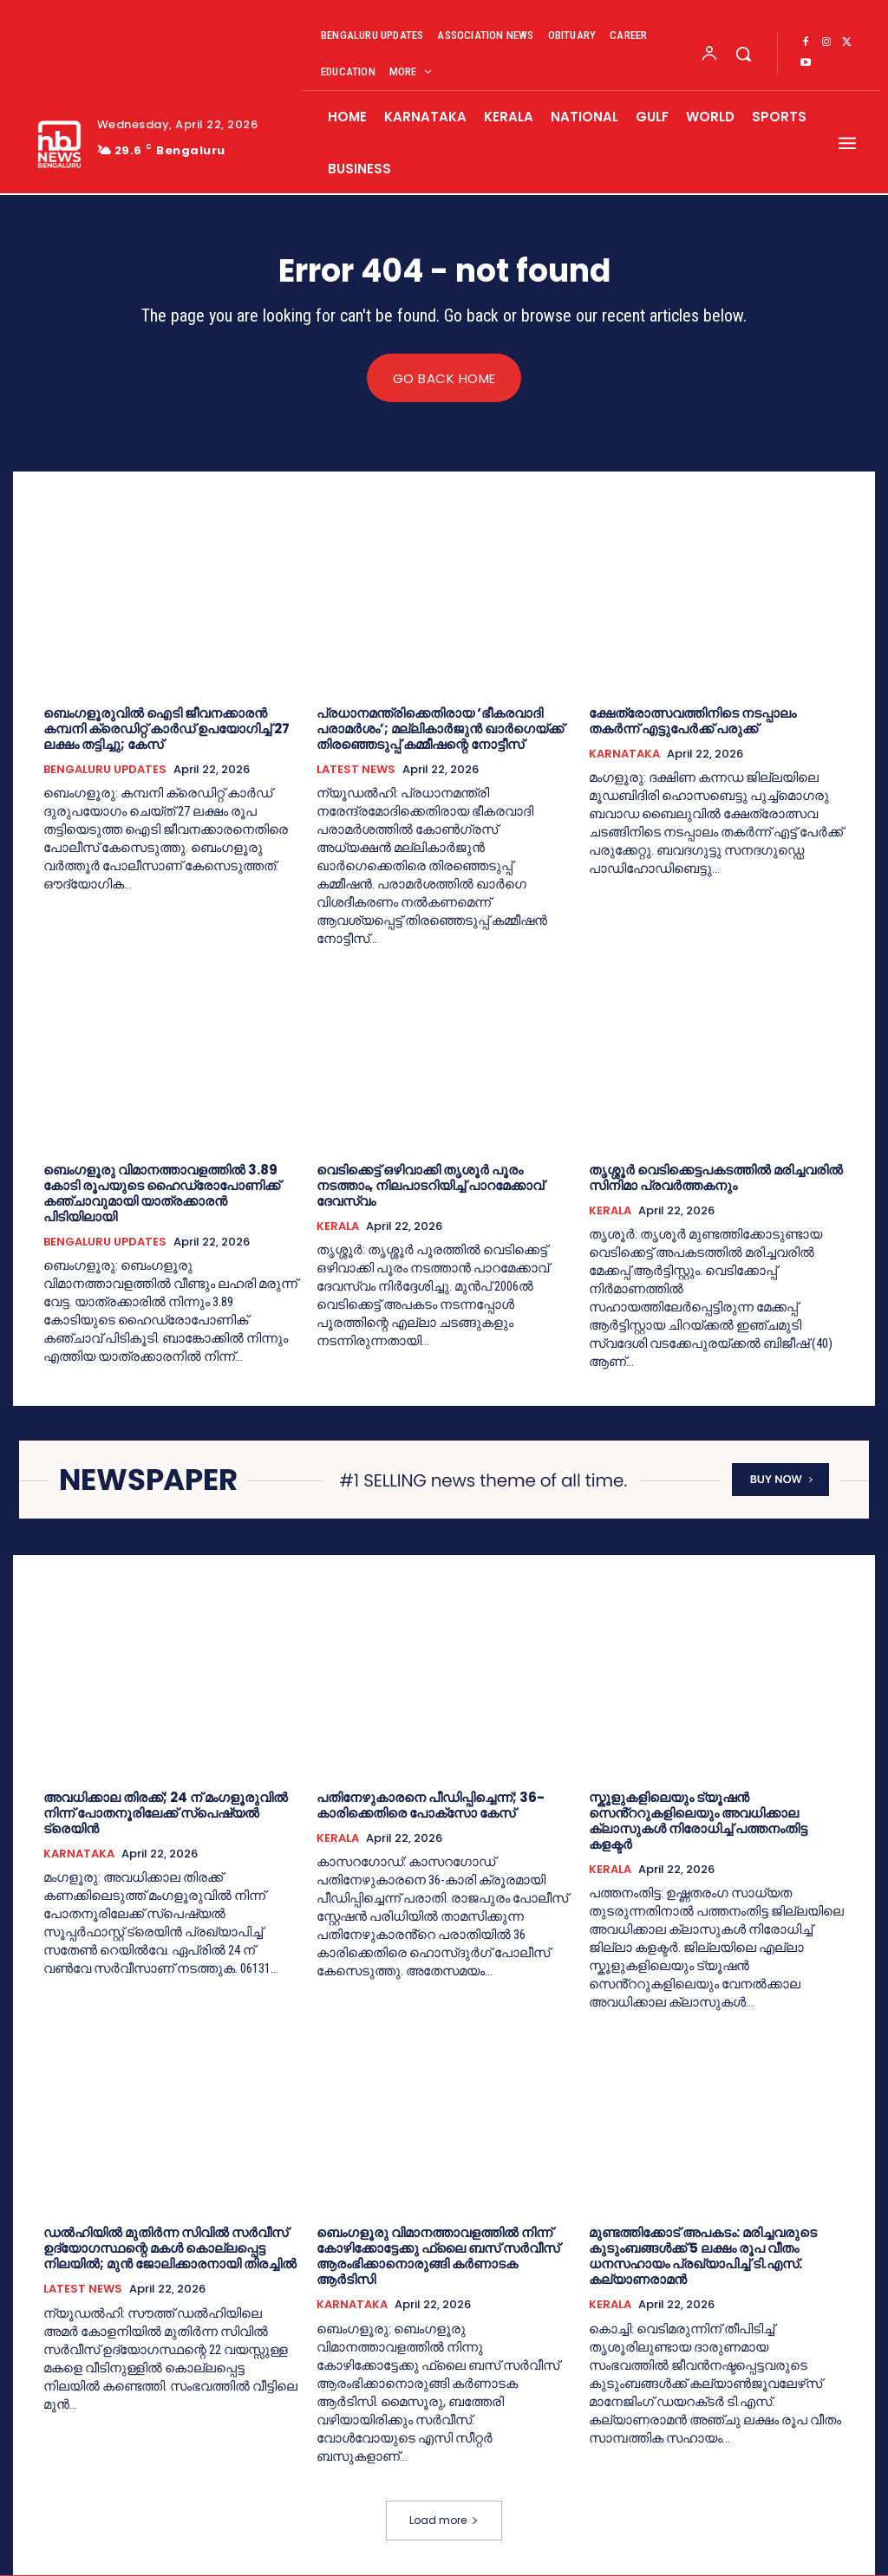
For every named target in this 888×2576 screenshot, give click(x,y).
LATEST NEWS (356, 770)
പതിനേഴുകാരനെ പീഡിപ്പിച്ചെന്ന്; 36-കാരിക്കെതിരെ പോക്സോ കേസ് (431, 1805)
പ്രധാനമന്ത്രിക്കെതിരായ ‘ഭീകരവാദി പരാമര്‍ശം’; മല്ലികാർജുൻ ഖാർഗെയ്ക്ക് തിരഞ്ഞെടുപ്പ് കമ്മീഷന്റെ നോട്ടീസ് (440, 728)
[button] (743, 54)
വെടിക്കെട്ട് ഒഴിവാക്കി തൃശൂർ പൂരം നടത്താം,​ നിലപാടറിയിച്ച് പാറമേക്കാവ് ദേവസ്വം (430, 1185)
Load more (444, 2521)
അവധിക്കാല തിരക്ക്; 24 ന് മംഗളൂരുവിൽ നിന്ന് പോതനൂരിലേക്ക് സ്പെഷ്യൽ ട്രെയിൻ (165, 1813)
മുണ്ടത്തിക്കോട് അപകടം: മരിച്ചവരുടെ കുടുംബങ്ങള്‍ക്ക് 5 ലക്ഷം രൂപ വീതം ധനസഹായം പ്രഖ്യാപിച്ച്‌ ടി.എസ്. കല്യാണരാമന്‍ (703, 2256)
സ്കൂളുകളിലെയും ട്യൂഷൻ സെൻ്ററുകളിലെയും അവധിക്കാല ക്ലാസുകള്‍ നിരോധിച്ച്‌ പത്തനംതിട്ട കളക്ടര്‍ (698, 1820)
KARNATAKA (624, 754)
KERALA (338, 1226)
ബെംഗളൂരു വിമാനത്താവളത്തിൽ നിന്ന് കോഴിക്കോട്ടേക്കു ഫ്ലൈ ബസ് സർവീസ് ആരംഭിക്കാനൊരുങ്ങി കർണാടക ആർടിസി (438, 2256)
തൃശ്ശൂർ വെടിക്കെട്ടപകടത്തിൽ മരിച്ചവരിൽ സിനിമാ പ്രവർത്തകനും (716, 1177)
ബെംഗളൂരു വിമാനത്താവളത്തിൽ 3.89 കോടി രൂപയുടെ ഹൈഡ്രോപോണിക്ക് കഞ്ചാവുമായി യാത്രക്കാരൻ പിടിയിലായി (161, 1193)
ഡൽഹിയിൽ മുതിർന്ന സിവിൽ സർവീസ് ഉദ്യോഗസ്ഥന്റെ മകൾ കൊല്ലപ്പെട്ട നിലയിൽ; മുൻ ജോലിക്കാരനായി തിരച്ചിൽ (170, 2249)
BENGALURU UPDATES (104, 770)
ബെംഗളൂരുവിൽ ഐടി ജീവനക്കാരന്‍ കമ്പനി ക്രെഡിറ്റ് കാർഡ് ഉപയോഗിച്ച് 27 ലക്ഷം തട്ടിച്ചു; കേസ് (166, 728)
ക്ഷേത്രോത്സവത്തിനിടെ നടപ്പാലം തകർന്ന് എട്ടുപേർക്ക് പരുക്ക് (692, 721)
